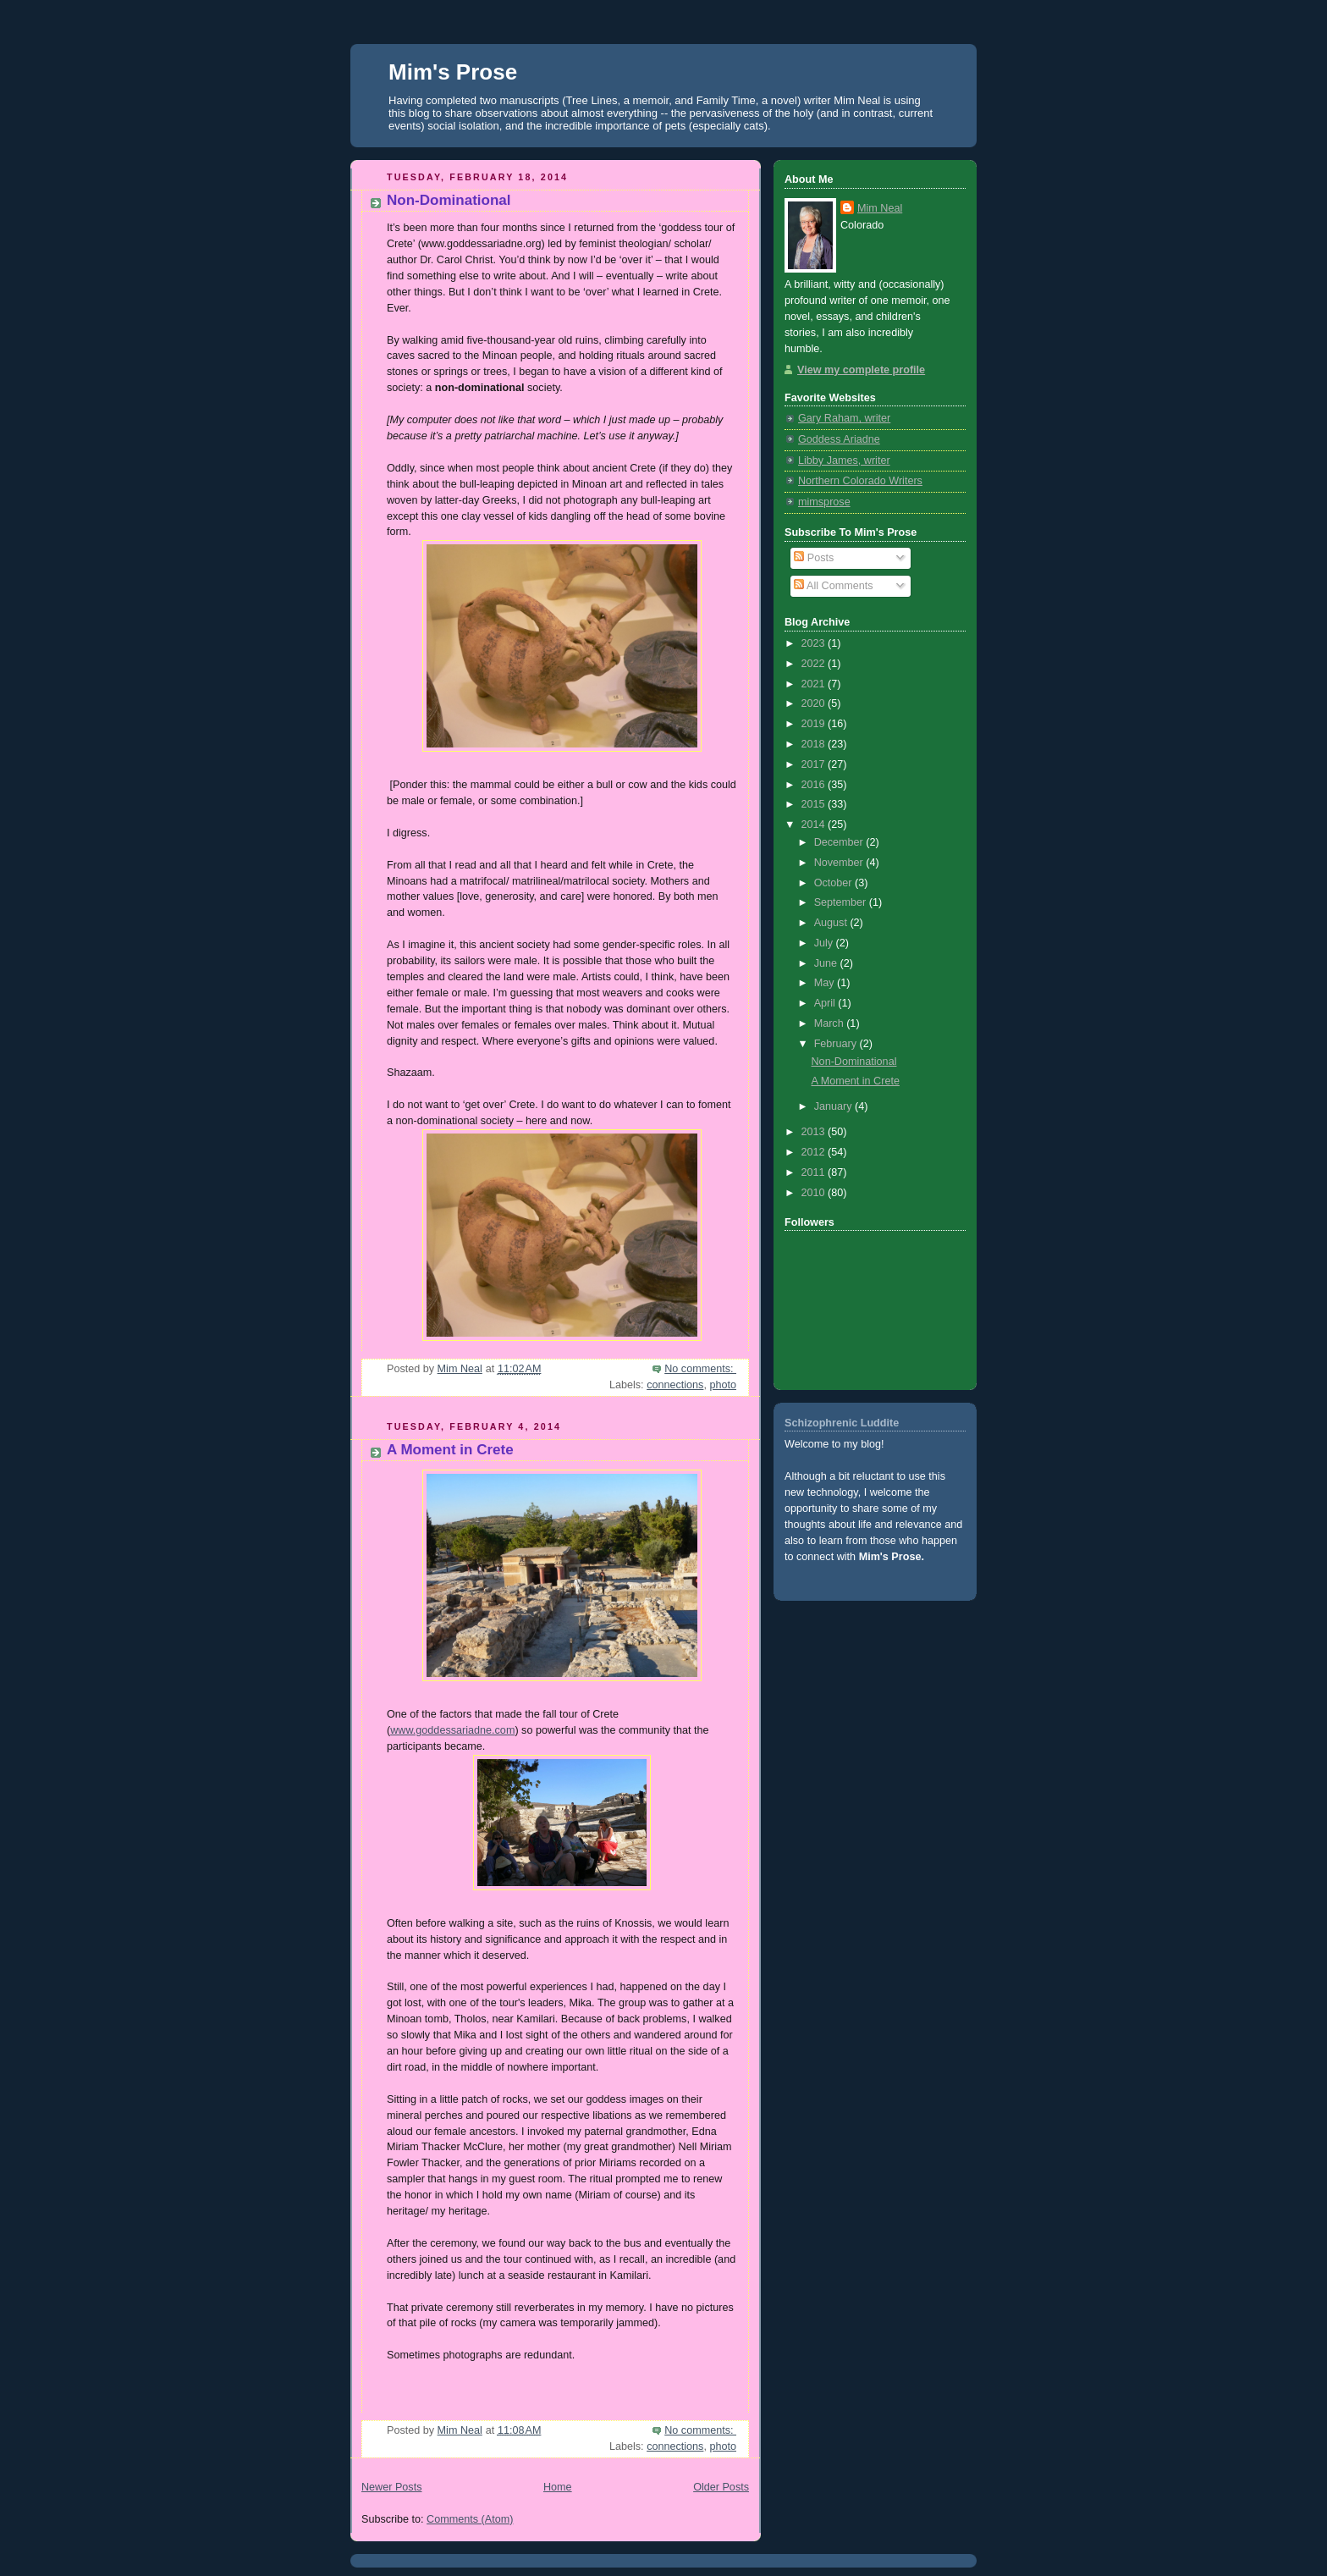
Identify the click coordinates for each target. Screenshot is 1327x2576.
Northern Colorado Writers (860, 481)
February (837, 1044)
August (832, 923)
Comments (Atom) (470, 2519)
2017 (815, 764)
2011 (815, 1172)
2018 (815, 744)
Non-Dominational (449, 200)
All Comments (833, 586)
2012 (815, 1152)
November (840, 863)
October (834, 883)
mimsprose (824, 502)
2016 (815, 785)
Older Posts (721, 2487)
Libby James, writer (844, 460)
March (830, 1023)
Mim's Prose (452, 72)
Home (557, 2487)
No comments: (700, 1369)
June (827, 963)
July (825, 943)
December (840, 842)
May (825, 983)
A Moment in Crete (450, 1450)
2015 (815, 804)
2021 (815, 684)
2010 (815, 1193)
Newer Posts (391, 2487)
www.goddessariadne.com (452, 1730)
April (826, 1003)
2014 (815, 824)
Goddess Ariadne (839, 439)
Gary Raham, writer (844, 418)
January (834, 1106)
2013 (815, 1132)
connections (675, 1385)
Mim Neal (879, 208)
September (841, 902)
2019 (815, 724)
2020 (815, 703)
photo (722, 1385)
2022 (815, 664)
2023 (815, 643)
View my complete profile (861, 370)
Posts (814, 558)
